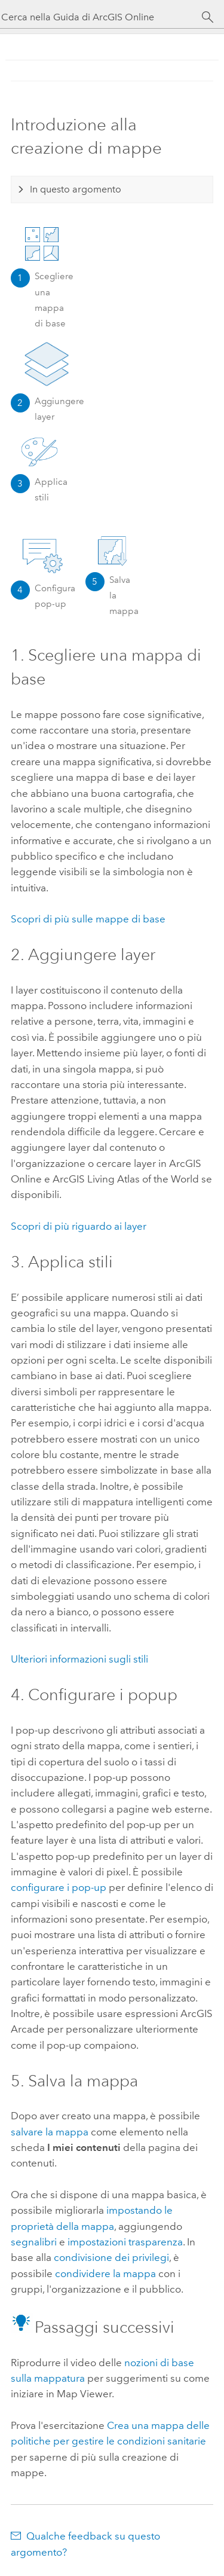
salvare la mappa (49, 2132)
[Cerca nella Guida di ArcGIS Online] (101, 17)
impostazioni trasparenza (125, 2242)
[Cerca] (207, 17)
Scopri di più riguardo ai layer (78, 1226)
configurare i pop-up (58, 1887)
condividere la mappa (105, 2273)
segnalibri (34, 2242)
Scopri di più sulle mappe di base (88, 919)
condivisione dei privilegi (111, 2257)
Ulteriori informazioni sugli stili (79, 1659)
